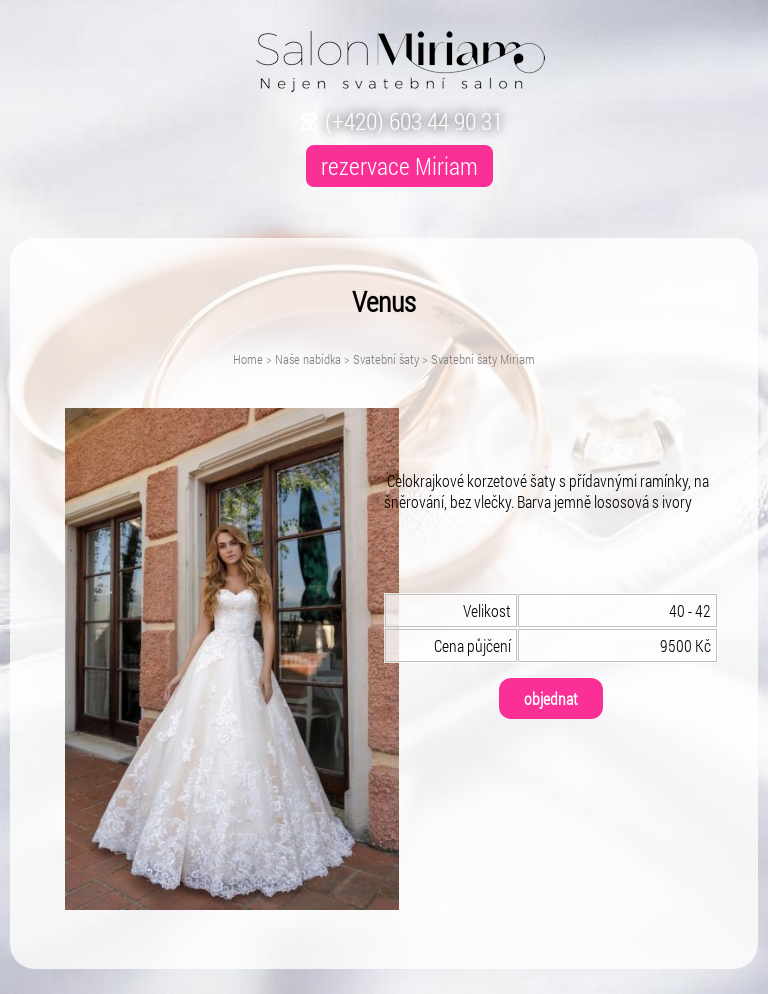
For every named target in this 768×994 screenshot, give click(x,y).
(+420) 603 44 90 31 (399, 121)
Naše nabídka (308, 359)
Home (248, 359)
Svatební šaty (386, 359)
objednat (551, 698)
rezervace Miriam (399, 166)
